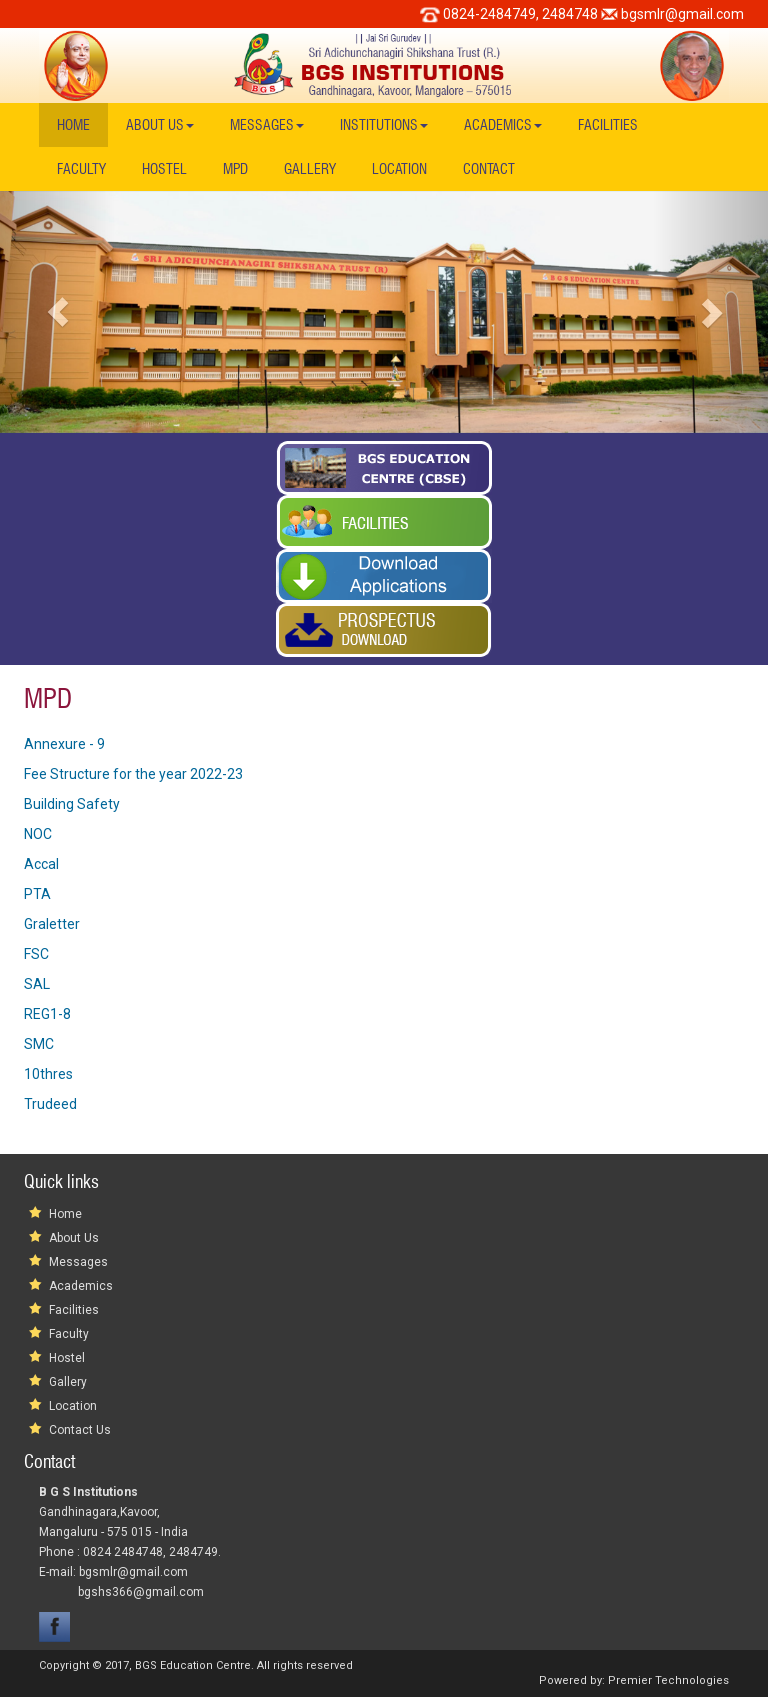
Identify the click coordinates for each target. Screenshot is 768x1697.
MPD (235, 169)
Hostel (164, 169)
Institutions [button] (384, 125)
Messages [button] (267, 125)
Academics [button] (503, 125)
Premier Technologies (668, 1680)
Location (399, 169)
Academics (81, 1286)
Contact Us (80, 1430)
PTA (37, 894)
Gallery (310, 169)
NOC (38, 834)
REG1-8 (47, 1014)
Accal (41, 864)
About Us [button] (160, 125)
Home (73, 125)
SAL (37, 984)
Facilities (608, 125)
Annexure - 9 (64, 744)
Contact (489, 169)
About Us (74, 1238)
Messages (78, 1262)
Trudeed (50, 1104)
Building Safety (72, 804)
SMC (39, 1044)
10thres (48, 1074)
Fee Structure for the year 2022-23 (133, 774)
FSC (36, 954)
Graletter (52, 924)
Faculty (81, 169)
